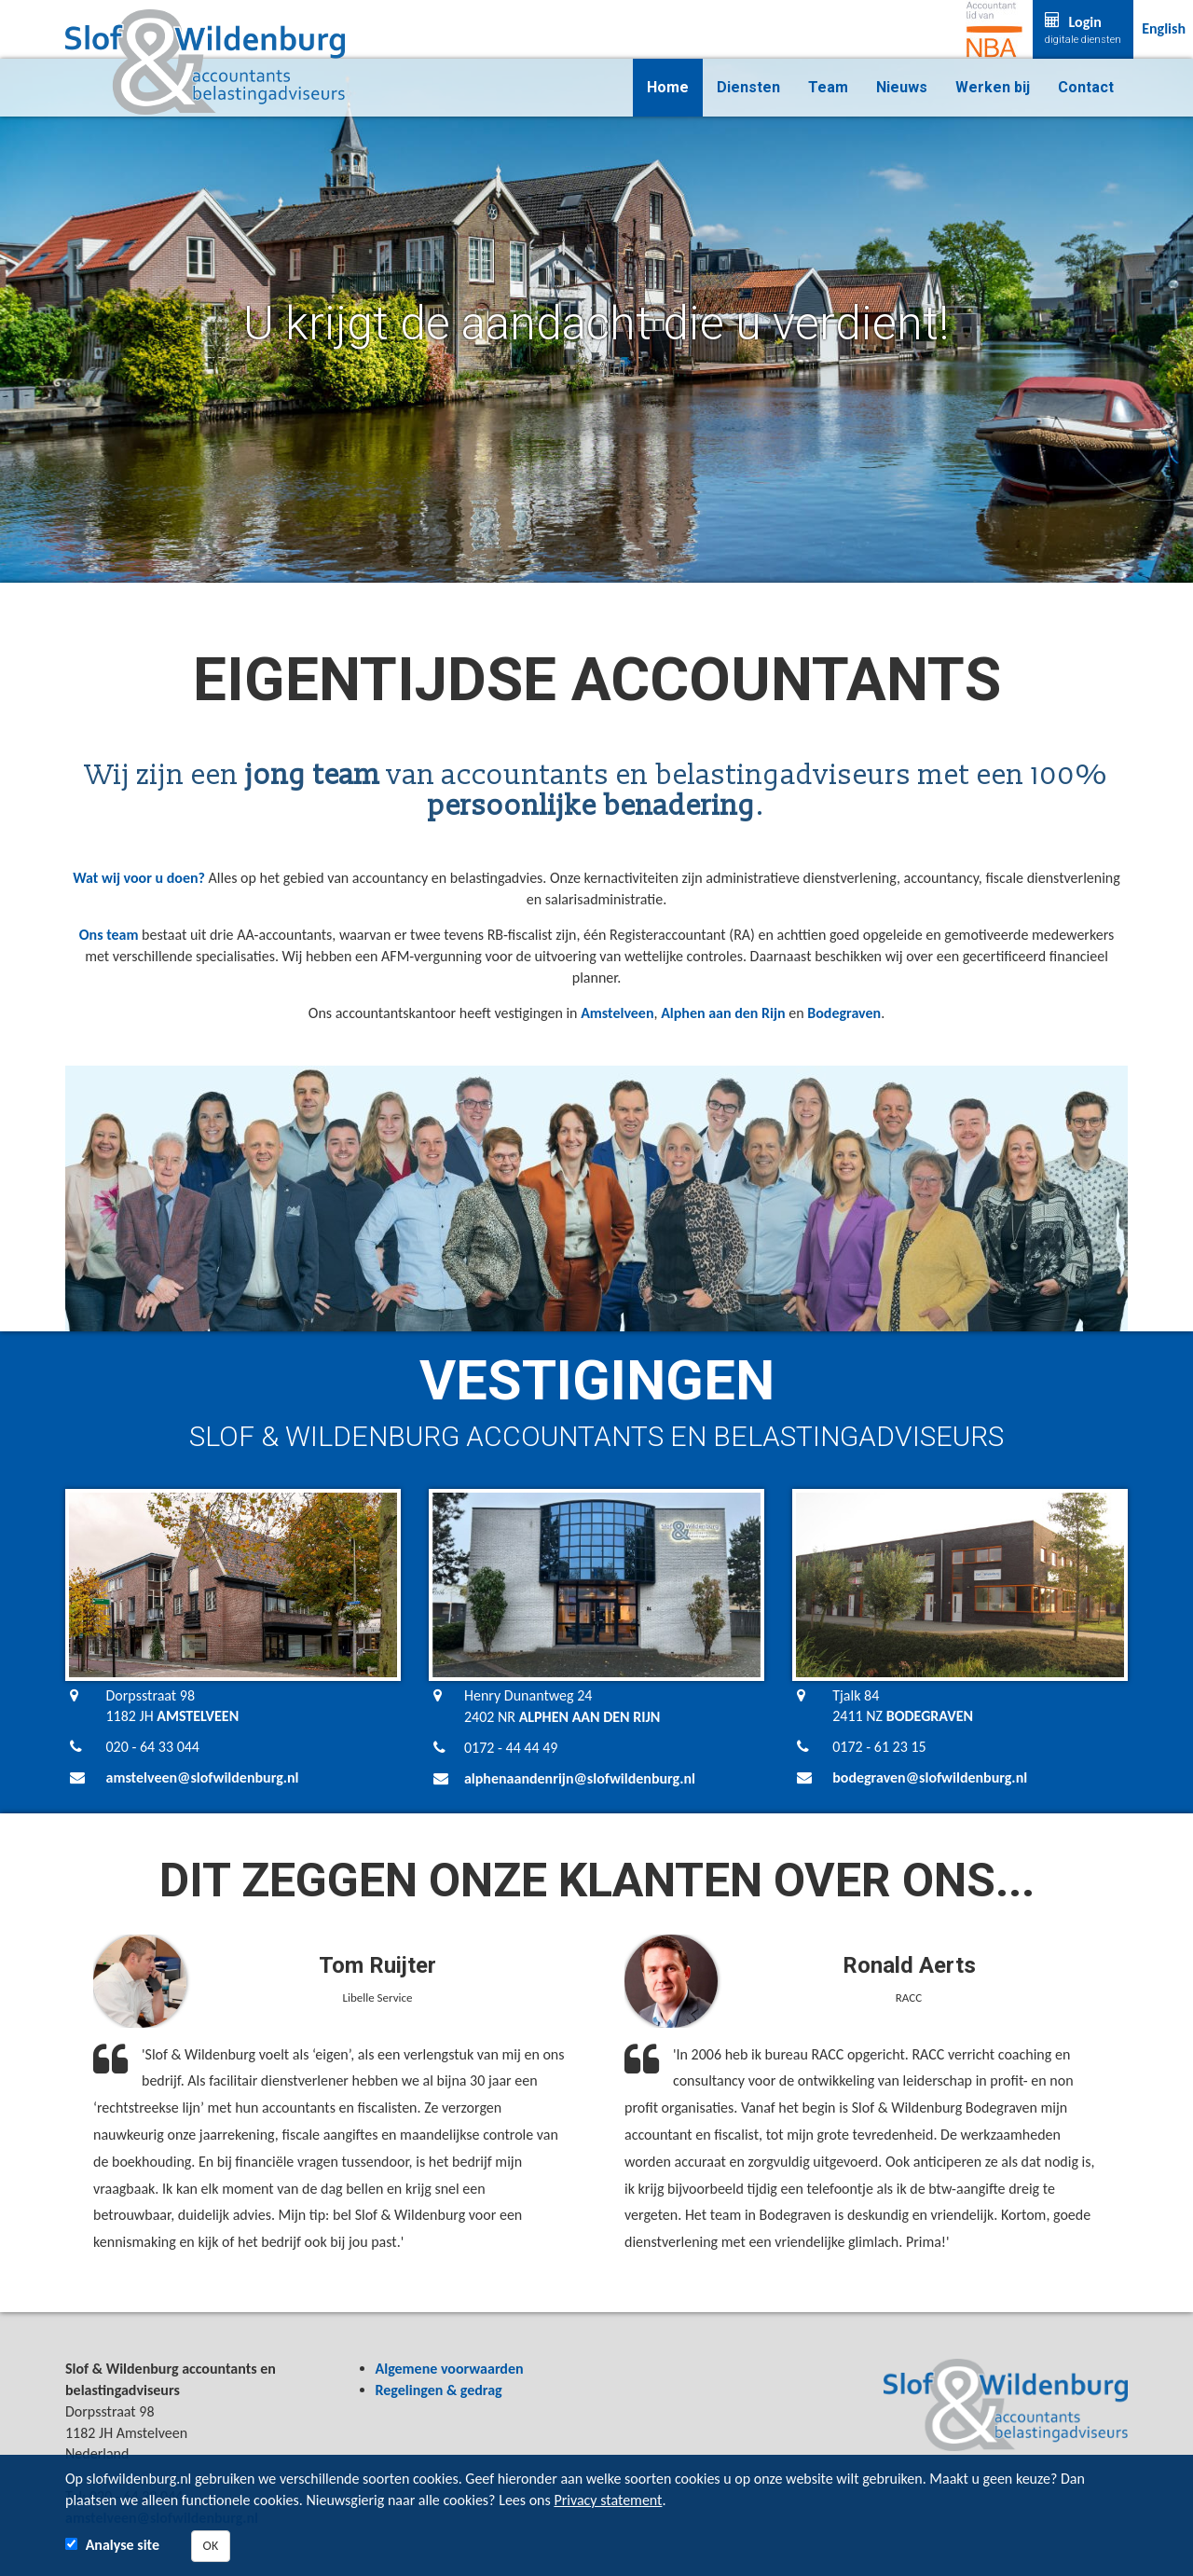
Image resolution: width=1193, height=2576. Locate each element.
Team (828, 87)
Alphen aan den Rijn (723, 1013)
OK (211, 2546)
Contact (1086, 87)
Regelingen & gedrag (439, 2390)
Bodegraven (844, 1013)
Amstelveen (617, 1013)
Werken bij (992, 87)
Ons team (109, 935)
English (1164, 28)
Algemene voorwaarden (450, 2368)
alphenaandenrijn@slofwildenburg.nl (579, 1778)
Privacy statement (608, 2500)
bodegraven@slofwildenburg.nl (929, 1777)
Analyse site (122, 2545)
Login (1083, 30)
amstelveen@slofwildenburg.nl (202, 1777)
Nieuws (901, 87)
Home (668, 87)
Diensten (748, 87)
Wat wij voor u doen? (139, 878)
